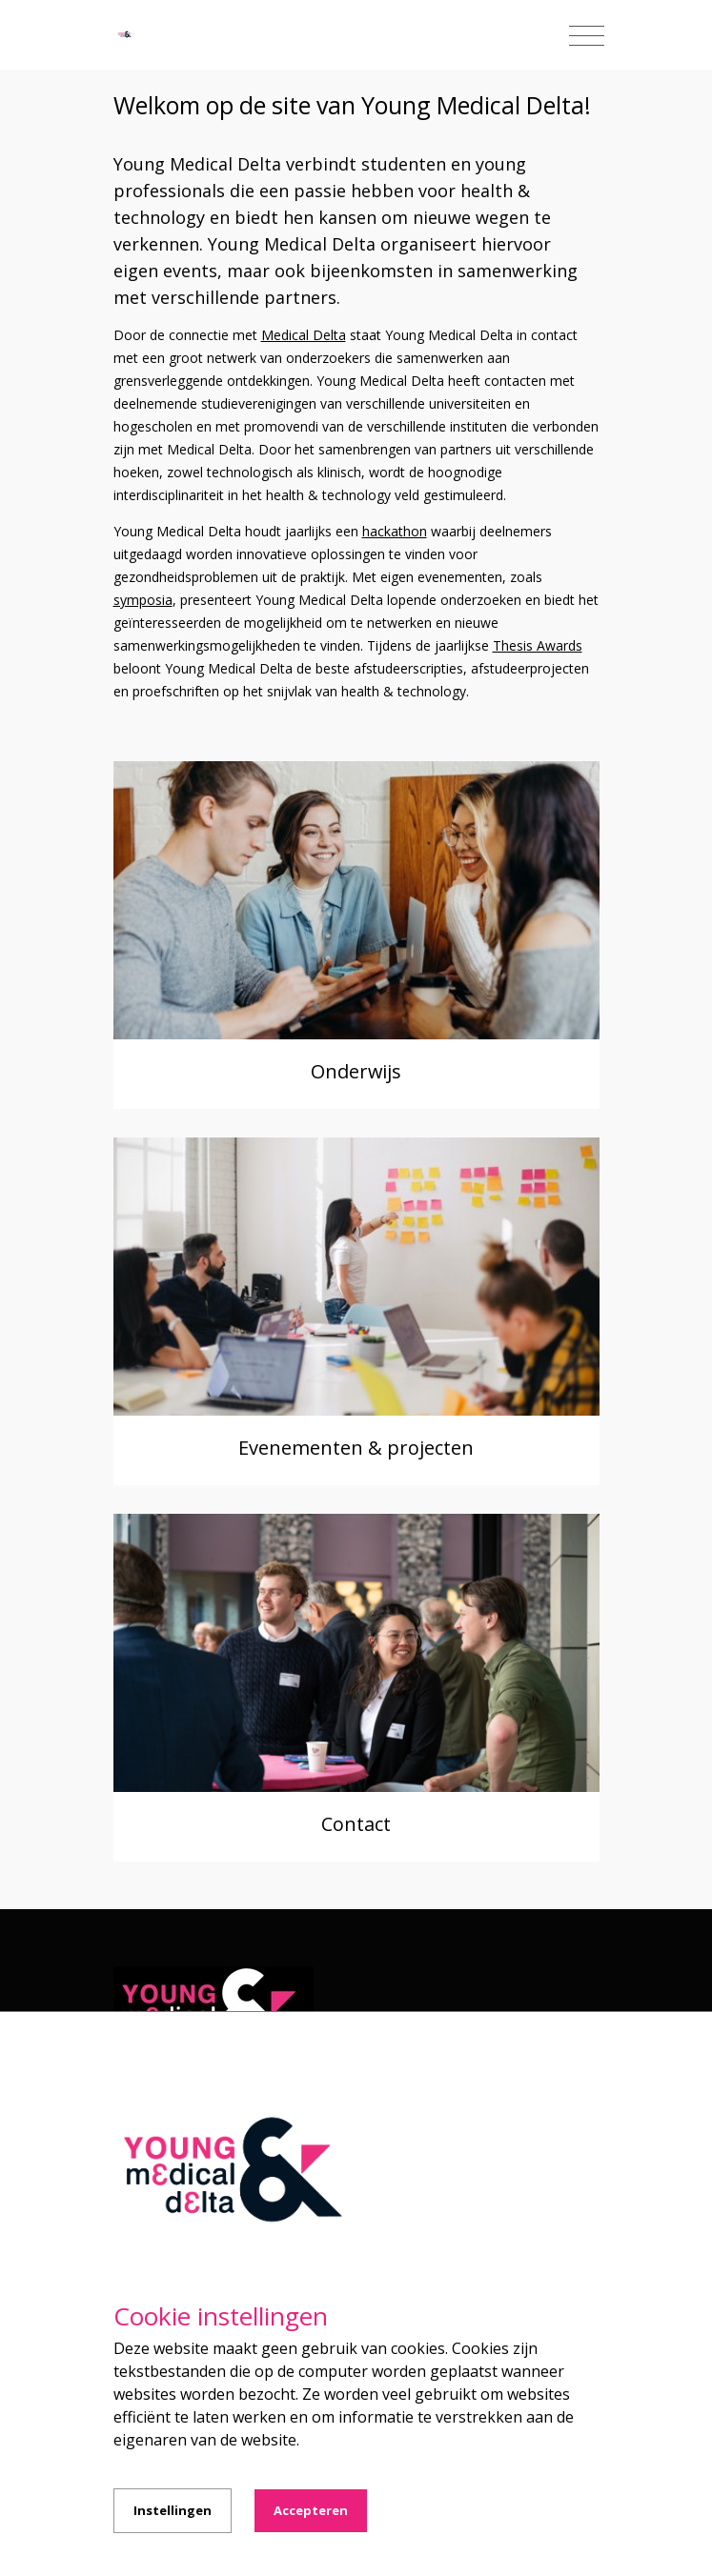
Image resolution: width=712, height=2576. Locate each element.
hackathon (394, 531)
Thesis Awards (537, 645)
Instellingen (172, 2510)
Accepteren (311, 2510)
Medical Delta (303, 335)
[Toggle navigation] (586, 36)
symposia (143, 600)
